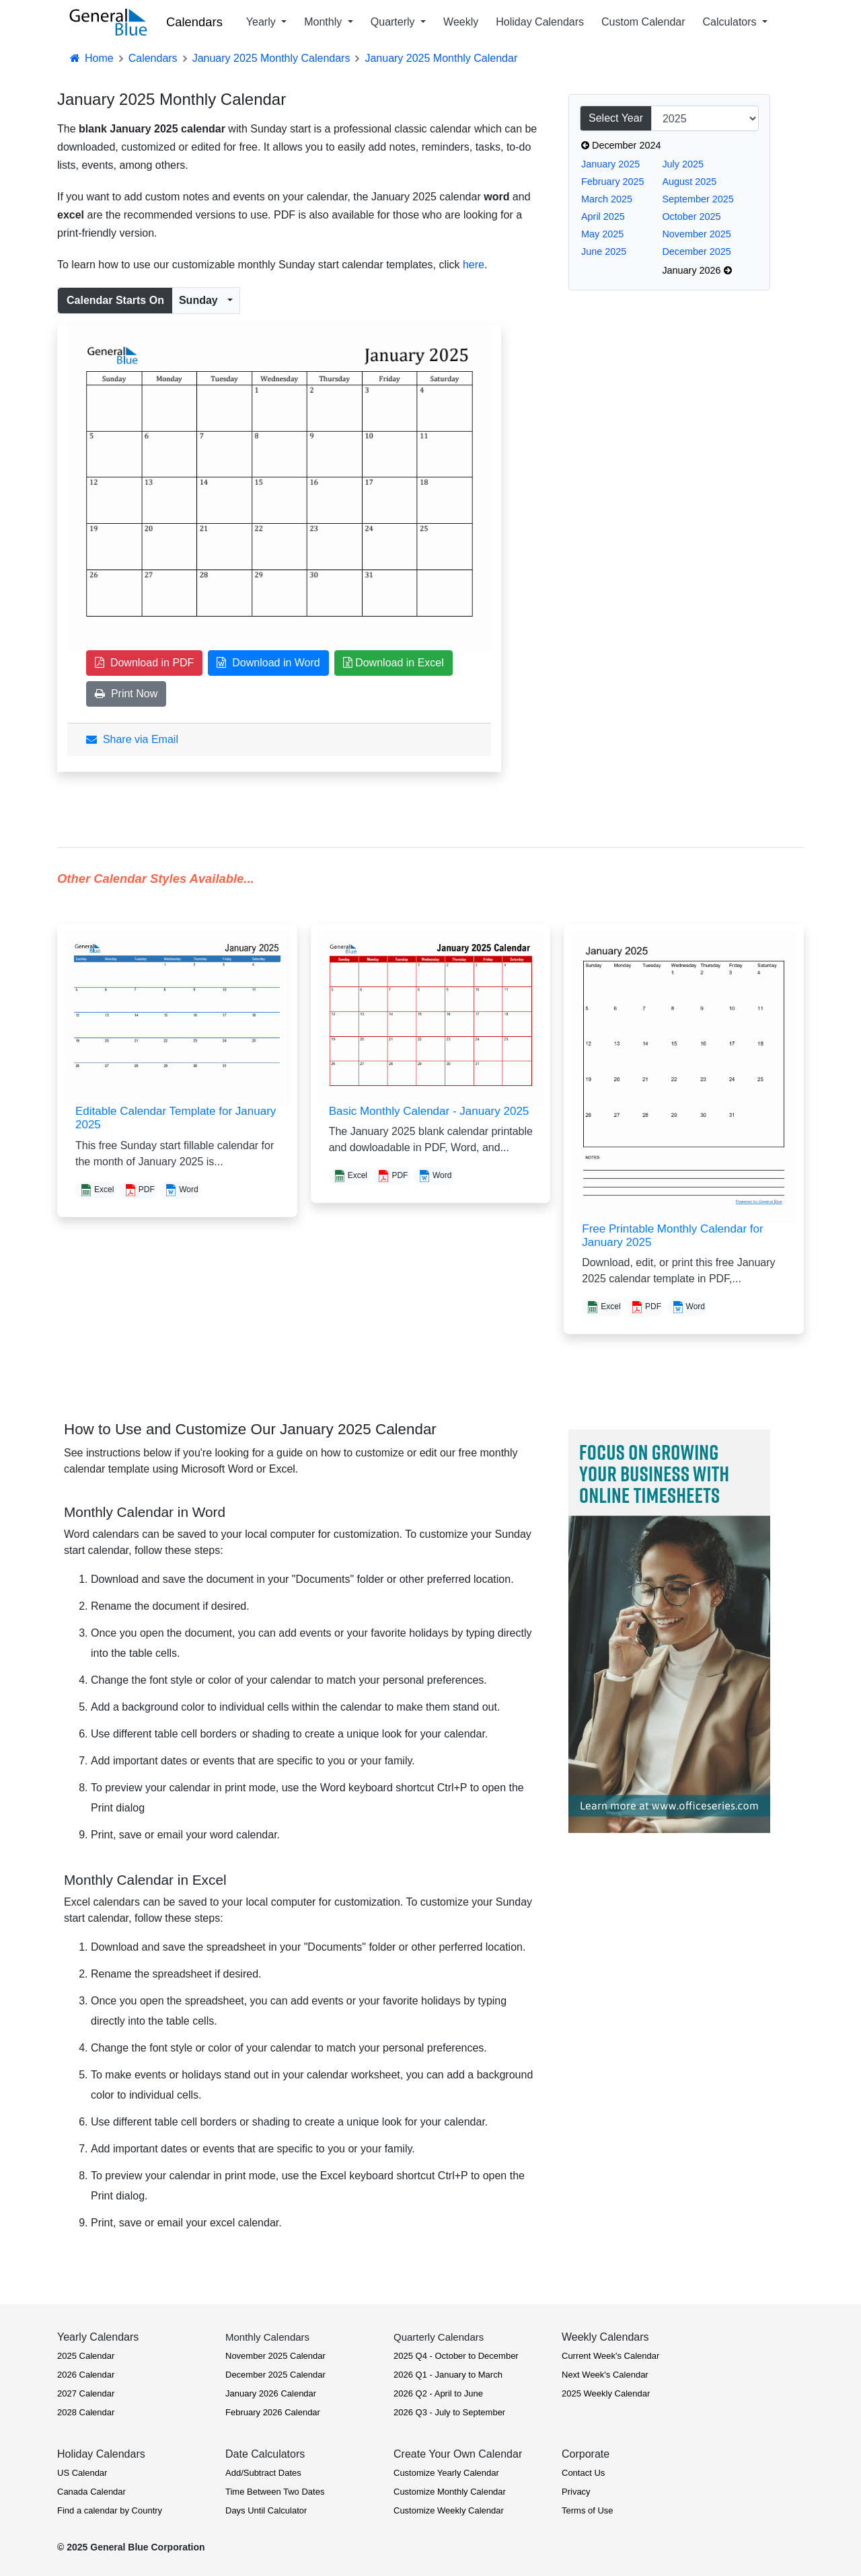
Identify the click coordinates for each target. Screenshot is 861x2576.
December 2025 (696, 251)
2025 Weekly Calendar (606, 2393)
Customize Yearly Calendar (446, 2473)
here (473, 264)
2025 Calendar (85, 2356)
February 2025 (612, 181)
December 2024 (621, 145)
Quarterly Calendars (439, 2337)
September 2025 (697, 199)
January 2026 (696, 270)
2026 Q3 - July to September (449, 2412)
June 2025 (603, 251)
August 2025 (689, 181)
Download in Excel (393, 662)
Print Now (126, 693)
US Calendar (82, 2473)
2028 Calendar (85, 2412)
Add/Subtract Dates (263, 2473)
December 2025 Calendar (275, 2375)
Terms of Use (587, 2510)
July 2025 (683, 164)
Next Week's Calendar (605, 2375)
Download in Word (268, 662)
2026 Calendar (85, 2375)
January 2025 (610, 164)
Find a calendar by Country (109, 2510)
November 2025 (696, 234)
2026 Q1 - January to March (448, 2375)
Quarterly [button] (394, 22)
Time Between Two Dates (274, 2492)
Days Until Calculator (266, 2510)
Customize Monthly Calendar (450, 2492)
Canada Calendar (91, 2492)
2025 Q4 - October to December (456, 2356)
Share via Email (132, 739)
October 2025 (691, 216)
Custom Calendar (643, 22)
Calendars (194, 22)
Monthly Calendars (267, 2337)
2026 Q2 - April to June (438, 2393)
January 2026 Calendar (270, 2393)
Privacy (576, 2492)
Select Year (616, 118)
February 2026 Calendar (272, 2412)
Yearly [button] (262, 22)
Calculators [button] (731, 22)
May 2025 (602, 234)
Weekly (460, 22)
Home (91, 58)
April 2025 (603, 216)
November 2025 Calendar (275, 2356)
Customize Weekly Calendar (449, 2510)
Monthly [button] (324, 22)
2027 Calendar (85, 2393)
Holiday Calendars (540, 22)
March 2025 (606, 199)
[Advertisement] (669, 542)
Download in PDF (144, 662)
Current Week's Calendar (610, 2356)
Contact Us (583, 2473)
